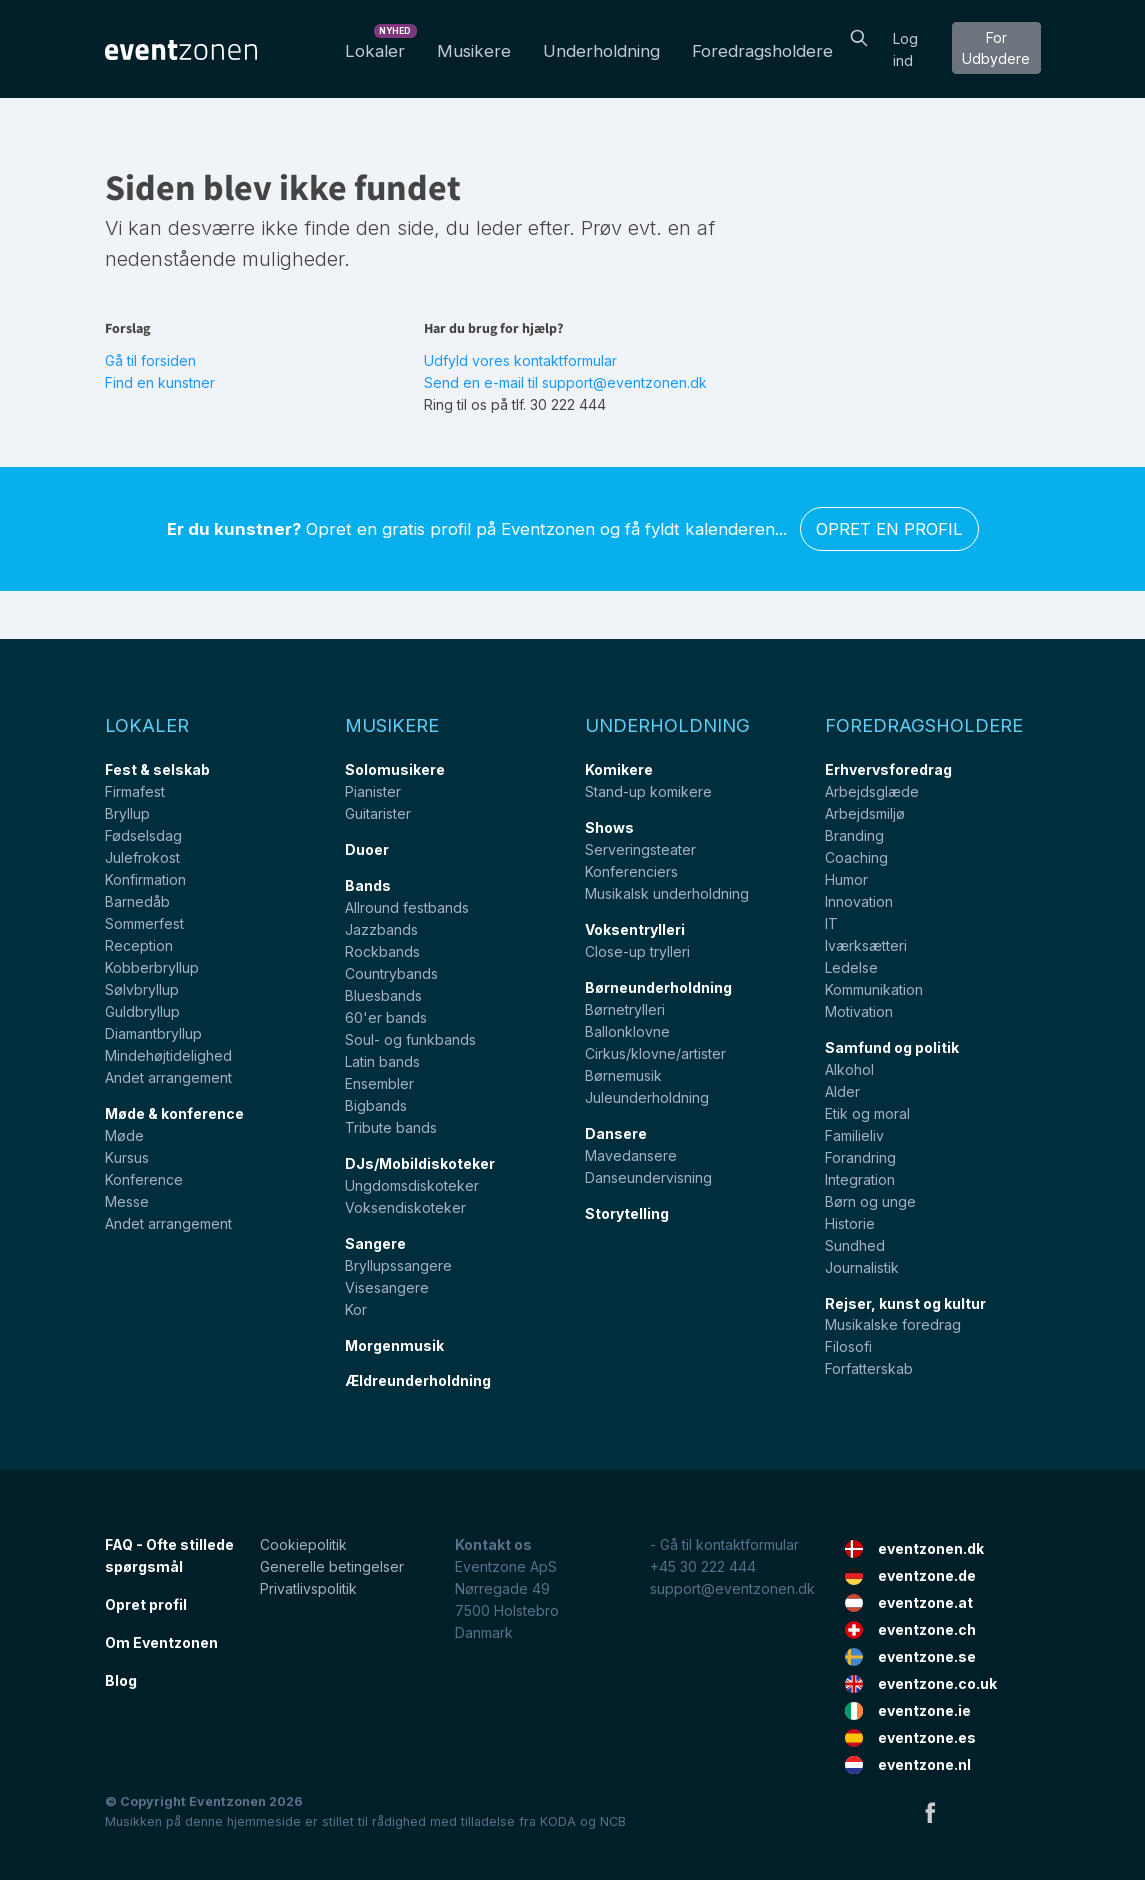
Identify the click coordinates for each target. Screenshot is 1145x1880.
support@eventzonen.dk (732, 1588)
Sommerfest (144, 923)
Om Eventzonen (161, 1642)
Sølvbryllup (142, 989)
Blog (121, 1680)
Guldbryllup (142, 1011)
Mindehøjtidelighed (168, 1055)
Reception (139, 945)
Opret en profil (889, 529)
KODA (558, 1821)
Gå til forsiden (150, 360)
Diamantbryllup (153, 1033)
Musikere (474, 51)
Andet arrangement (168, 1077)
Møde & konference (174, 1113)
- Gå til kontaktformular (724, 1544)
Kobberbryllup (152, 967)
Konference (144, 1179)
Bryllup (127, 813)
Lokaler (379, 45)
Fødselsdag (143, 835)
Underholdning (601, 51)
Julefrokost (142, 857)
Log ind (905, 49)
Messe (127, 1201)
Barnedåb (137, 901)
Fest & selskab (157, 769)
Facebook (930, 1812)
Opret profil (146, 1604)
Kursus (127, 1157)
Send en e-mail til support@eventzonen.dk (565, 382)
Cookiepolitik (303, 1544)
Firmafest (135, 791)
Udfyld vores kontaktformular (520, 360)
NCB (613, 1821)
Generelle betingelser (332, 1566)
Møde (124, 1135)
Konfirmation (145, 879)
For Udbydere (996, 48)
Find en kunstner (160, 382)
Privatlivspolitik (308, 1588)
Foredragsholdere (762, 51)
